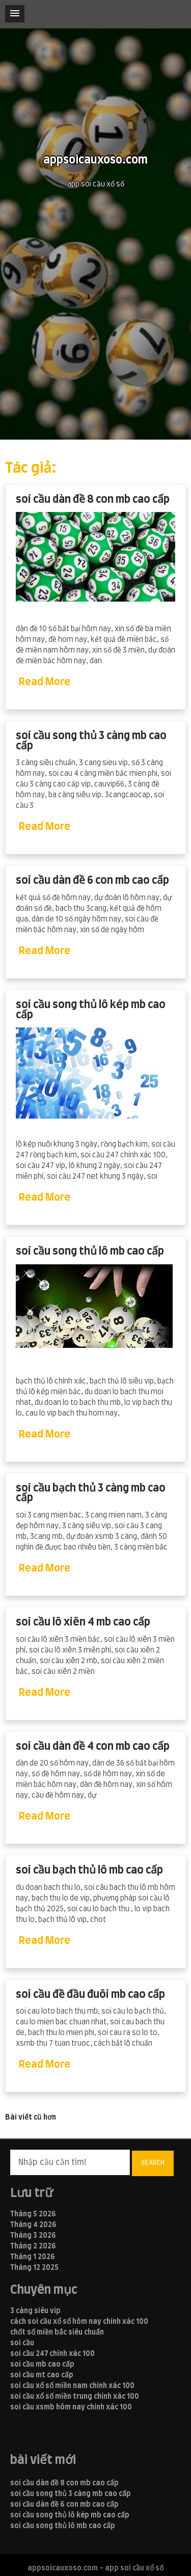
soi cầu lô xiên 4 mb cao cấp (83, 1622)
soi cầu (22, 2343)
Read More (44, 682)
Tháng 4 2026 (33, 2225)
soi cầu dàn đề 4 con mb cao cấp (93, 1746)
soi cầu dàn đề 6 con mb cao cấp (92, 880)
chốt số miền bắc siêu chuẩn (57, 2332)
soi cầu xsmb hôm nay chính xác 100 (71, 2407)
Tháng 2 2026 (33, 2246)
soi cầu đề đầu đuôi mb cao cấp (90, 1994)
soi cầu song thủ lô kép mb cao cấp (91, 1009)
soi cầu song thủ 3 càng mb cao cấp (91, 740)
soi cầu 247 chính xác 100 (52, 2353)
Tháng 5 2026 (33, 2214)
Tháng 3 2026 (33, 2235)
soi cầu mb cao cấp (42, 2364)
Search (153, 2163)
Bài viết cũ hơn (30, 2117)
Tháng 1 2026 (32, 2257)
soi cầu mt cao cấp (41, 2375)
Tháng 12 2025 (34, 2267)
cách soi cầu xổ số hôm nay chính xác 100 (79, 2321)
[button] (14, 13)
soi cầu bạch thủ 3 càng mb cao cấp (91, 1493)
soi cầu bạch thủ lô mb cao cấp (89, 1870)
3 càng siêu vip (35, 2311)
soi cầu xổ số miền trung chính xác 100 (74, 2396)
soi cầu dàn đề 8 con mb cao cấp (93, 499)
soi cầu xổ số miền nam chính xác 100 (72, 2386)
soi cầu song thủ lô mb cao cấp (90, 1251)
